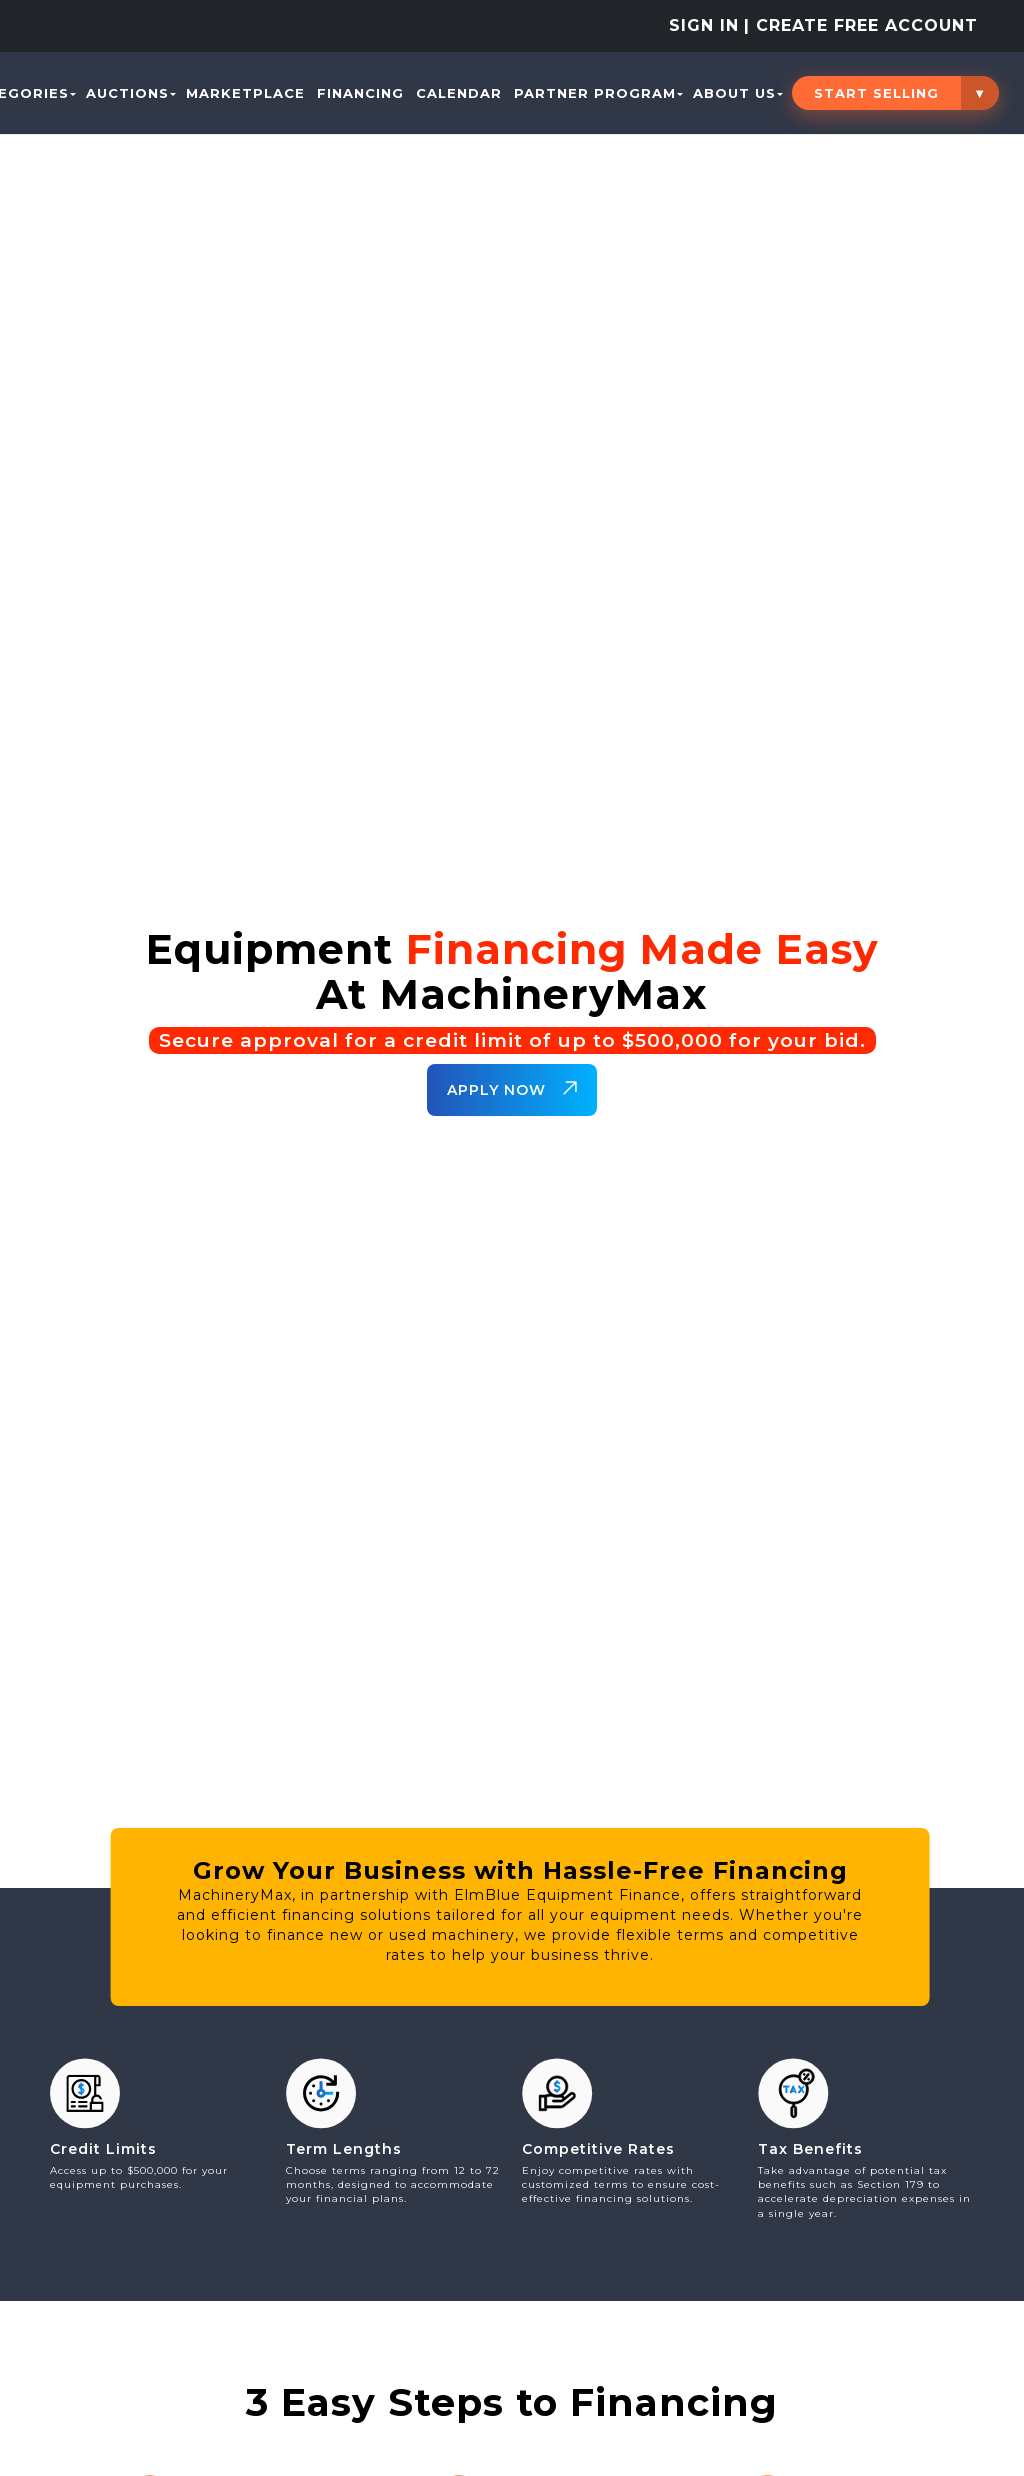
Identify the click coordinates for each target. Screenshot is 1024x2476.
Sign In (704, 25)
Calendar (459, 93)
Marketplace (245, 93)
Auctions (131, 93)
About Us (738, 93)
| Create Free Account (861, 25)
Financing (360, 93)
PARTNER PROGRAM (598, 93)
